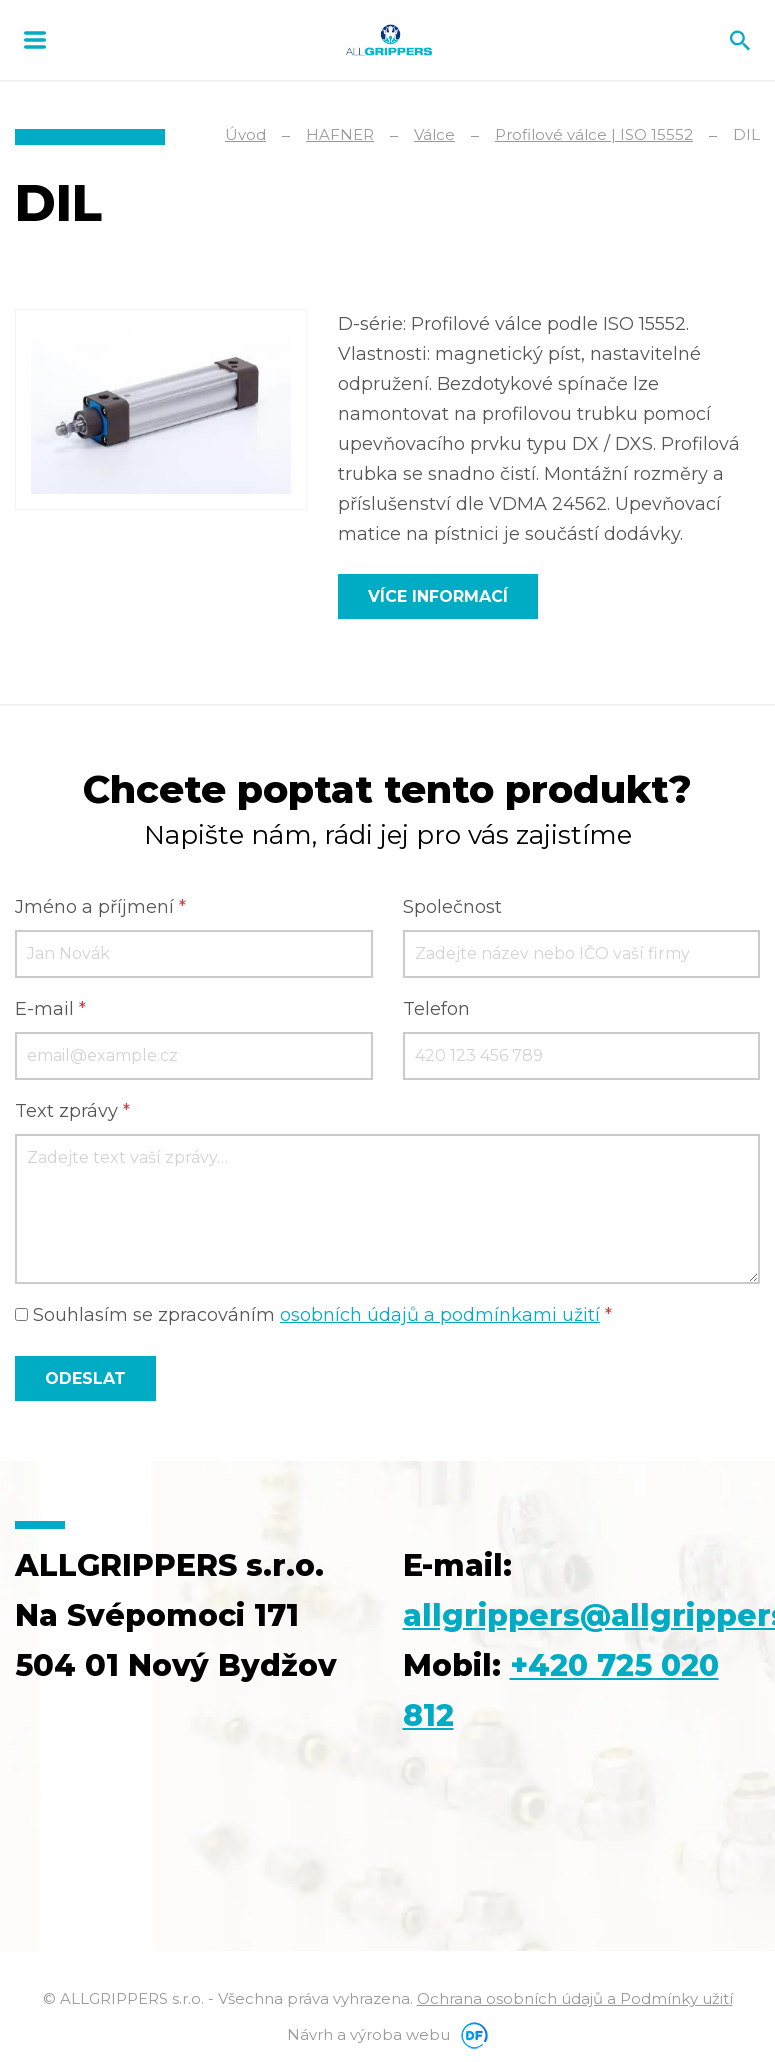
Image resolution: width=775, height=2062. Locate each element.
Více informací (438, 596)
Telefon (436, 1009)
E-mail (50, 1009)
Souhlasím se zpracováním (313, 1315)
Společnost (452, 907)
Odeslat (85, 1377)
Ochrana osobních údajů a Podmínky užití (575, 1997)
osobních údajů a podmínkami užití (440, 1315)
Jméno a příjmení (100, 907)
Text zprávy (72, 1111)
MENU (35, 40)
